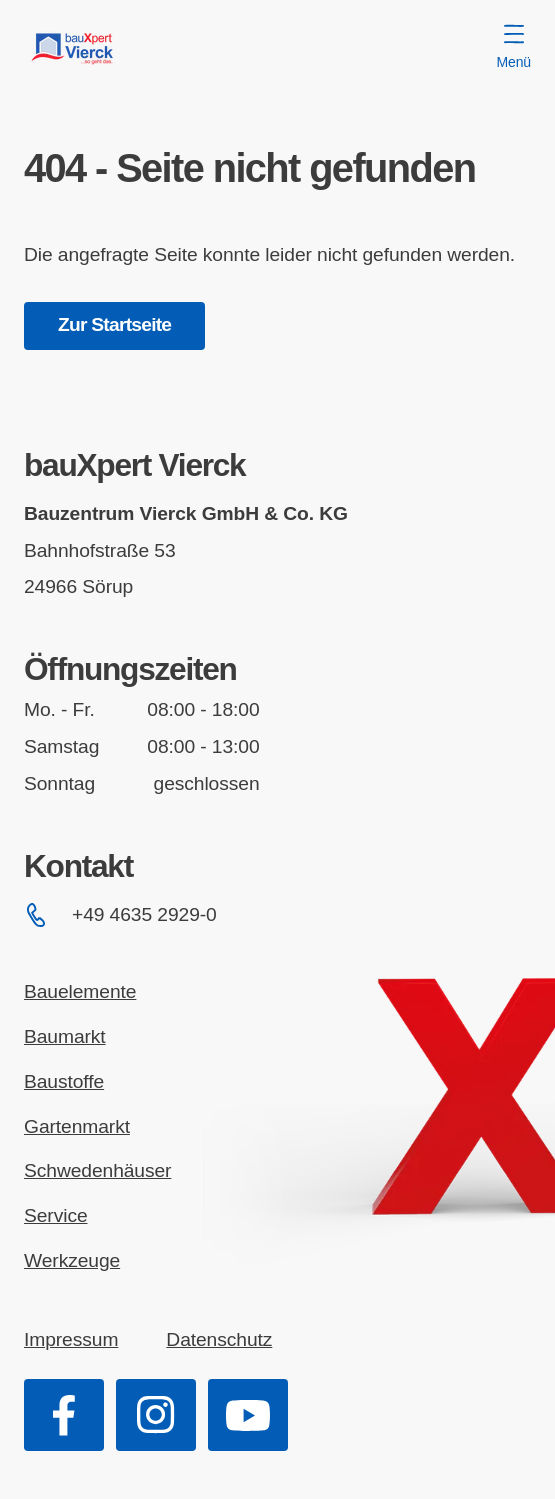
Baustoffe (64, 1081)
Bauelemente (80, 991)
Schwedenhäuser (97, 1170)
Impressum (71, 1339)
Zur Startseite (114, 324)
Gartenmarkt (77, 1126)
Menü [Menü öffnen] (514, 47)
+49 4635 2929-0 (120, 915)
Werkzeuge (72, 1260)
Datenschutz (219, 1339)
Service (56, 1215)
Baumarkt (65, 1036)
